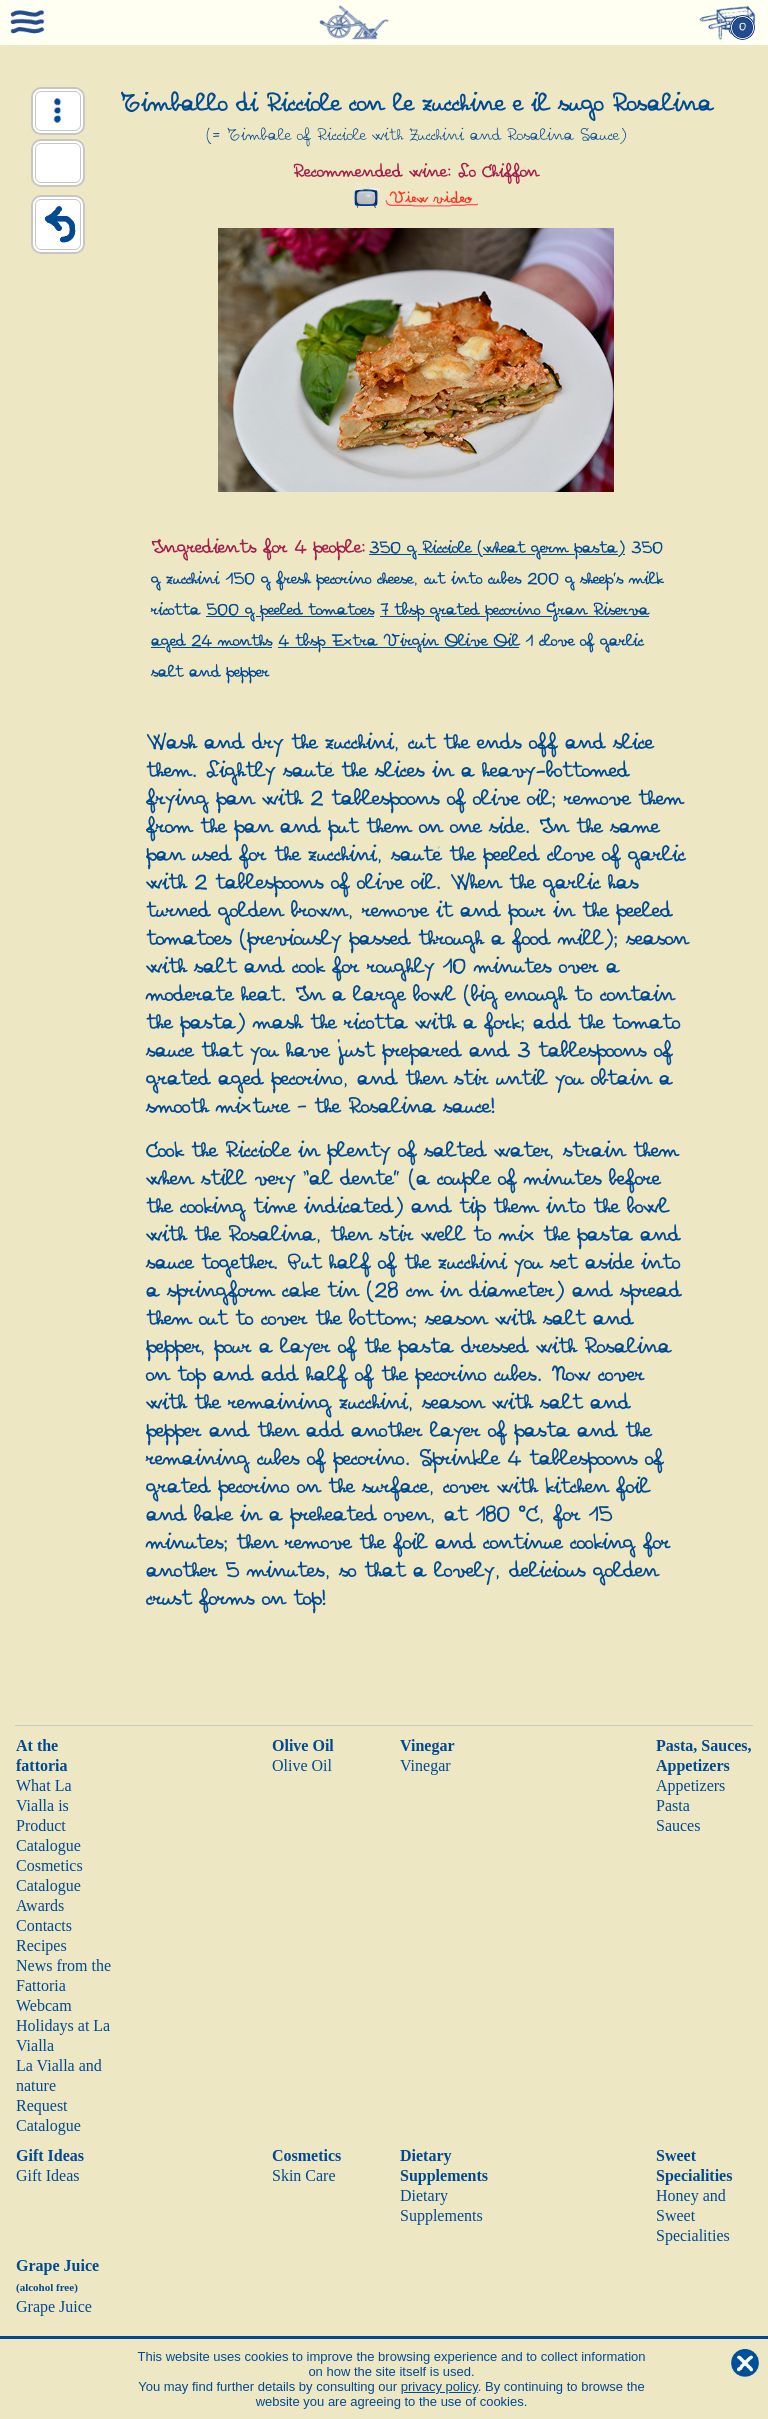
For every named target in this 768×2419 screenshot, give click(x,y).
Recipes (41, 1945)
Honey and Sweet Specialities (693, 2215)
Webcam (44, 2005)
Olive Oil (303, 1745)
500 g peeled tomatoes (290, 610)
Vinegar (427, 1745)
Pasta (673, 1805)
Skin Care (304, 2175)
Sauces (678, 1825)
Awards (40, 1905)
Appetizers (690, 1785)
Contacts (44, 1925)
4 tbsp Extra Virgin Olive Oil (398, 641)
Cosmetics (306, 2155)
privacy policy (439, 2386)
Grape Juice (54, 2306)
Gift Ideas (50, 2155)
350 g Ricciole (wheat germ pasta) (497, 548)
